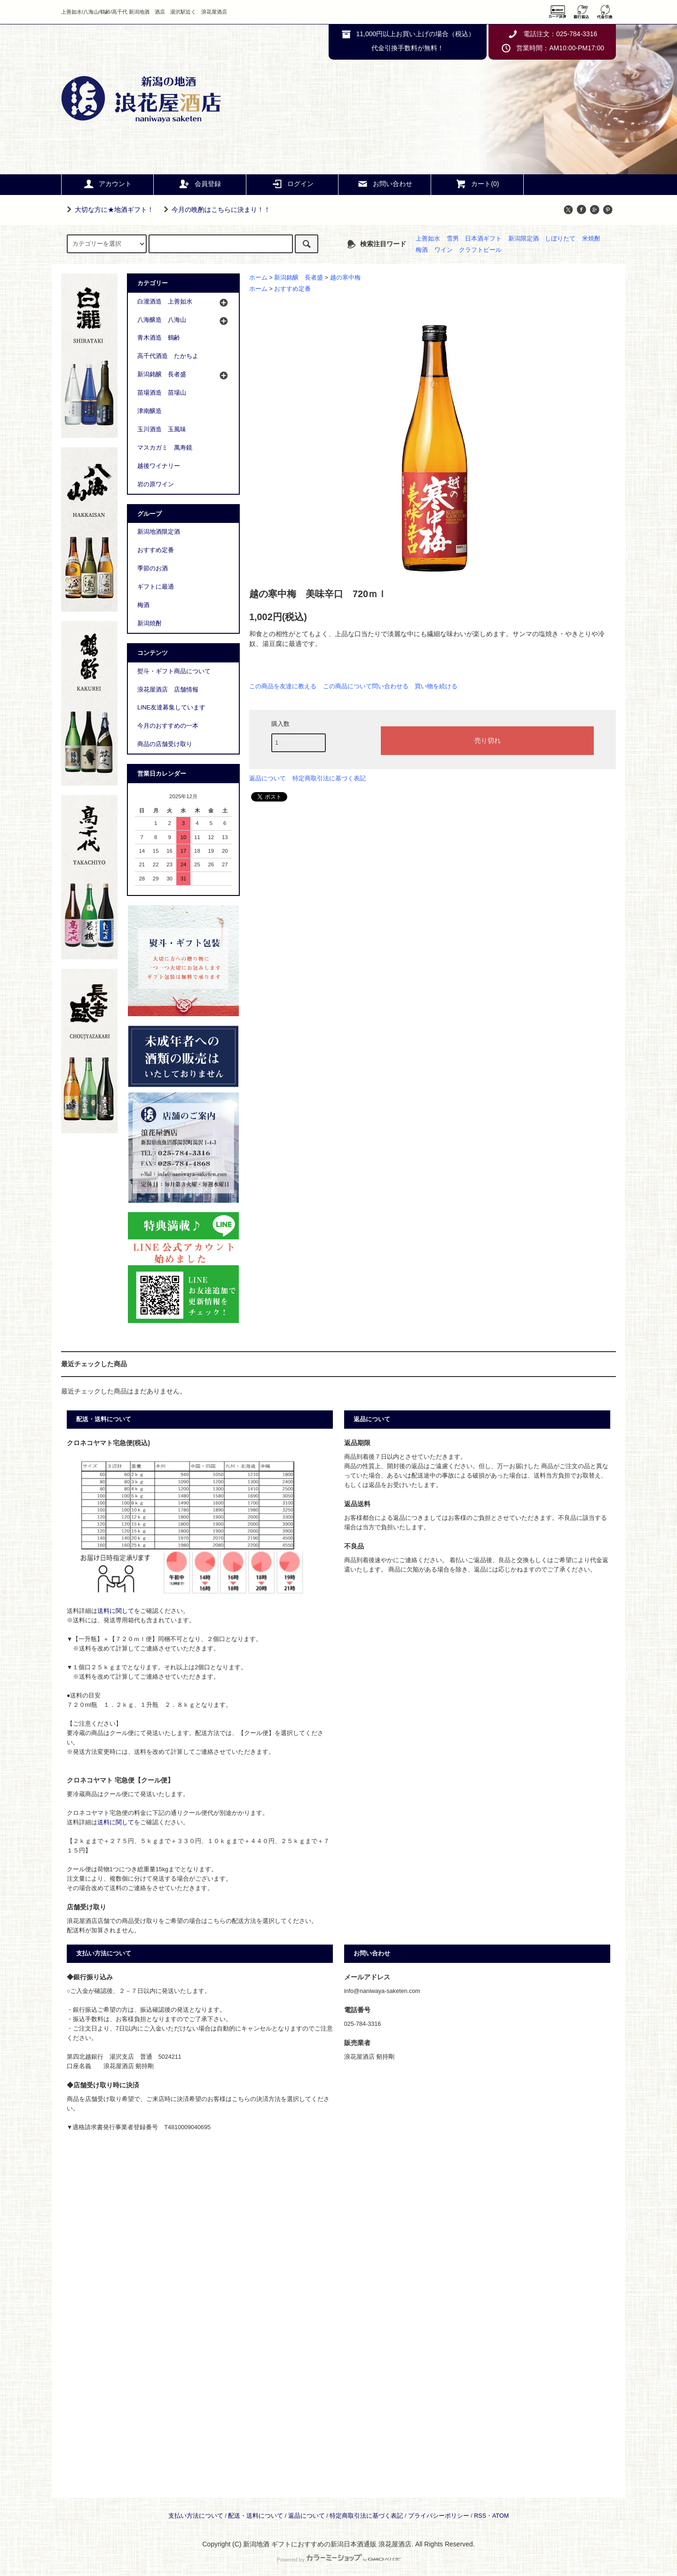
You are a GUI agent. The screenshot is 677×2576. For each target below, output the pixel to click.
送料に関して (115, 1611)
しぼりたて (560, 238)
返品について (267, 778)
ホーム (258, 277)
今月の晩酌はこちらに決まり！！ (215, 209)
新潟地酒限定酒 (158, 532)
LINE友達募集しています (171, 707)
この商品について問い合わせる (366, 686)
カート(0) (477, 183)
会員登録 (200, 183)
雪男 (453, 238)
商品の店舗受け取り (164, 744)
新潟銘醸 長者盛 (298, 277)
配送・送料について (255, 2516)
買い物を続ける (436, 686)
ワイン (443, 250)
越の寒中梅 (345, 277)
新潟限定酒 (523, 238)
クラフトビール (480, 250)
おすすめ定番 (292, 289)
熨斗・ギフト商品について (174, 671)
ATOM (500, 2516)
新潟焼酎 (149, 623)
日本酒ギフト (483, 238)
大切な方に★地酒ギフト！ (108, 209)
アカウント (107, 183)
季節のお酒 (152, 568)
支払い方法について (195, 2516)
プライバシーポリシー (438, 2516)
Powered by (338, 2559)
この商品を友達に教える (282, 686)
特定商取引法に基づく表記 (329, 778)
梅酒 (422, 250)
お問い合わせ (384, 183)
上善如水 (428, 238)
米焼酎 (591, 238)
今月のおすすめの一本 (167, 726)
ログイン (292, 183)
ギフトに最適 (155, 587)
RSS (480, 2516)
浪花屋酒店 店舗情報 (167, 689)
